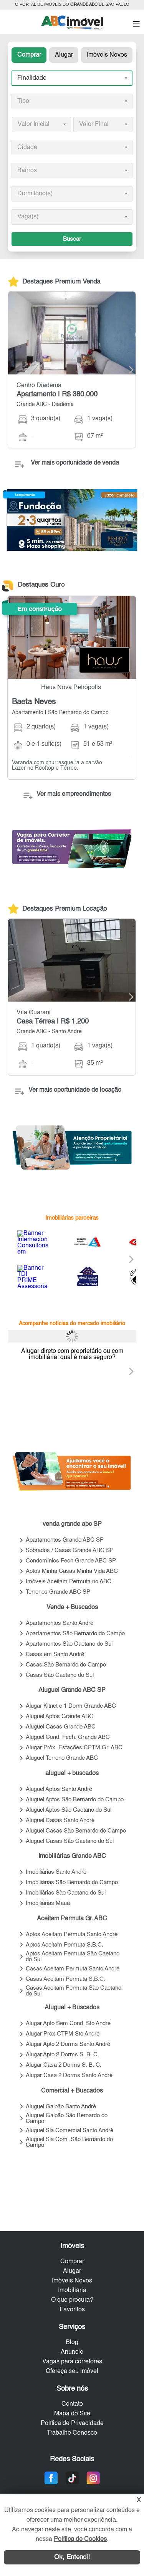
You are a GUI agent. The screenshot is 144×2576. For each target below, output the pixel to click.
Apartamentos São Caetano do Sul (69, 1644)
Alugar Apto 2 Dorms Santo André (68, 2044)
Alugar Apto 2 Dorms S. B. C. (62, 2054)
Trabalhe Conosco (72, 2433)
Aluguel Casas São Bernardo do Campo (76, 1831)
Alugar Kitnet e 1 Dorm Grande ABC (71, 1706)
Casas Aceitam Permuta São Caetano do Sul (73, 1991)
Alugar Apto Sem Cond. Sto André (68, 2023)
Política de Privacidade (72, 2423)
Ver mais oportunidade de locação (74, 1090)
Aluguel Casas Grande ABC (61, 1727)
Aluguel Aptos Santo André (59, 1789)
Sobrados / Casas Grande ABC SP (70, 1550)
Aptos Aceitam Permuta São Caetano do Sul (72, 1956)
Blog (72, 2342)
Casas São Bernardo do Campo (66, 1665)
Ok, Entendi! (72, 2557)
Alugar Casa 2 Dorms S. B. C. (63, 2065)
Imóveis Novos (107, 55)
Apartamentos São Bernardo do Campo (75, 1633)
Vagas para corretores (72, 2362)
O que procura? (72, 2300)
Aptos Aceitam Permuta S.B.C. (64, 1945)
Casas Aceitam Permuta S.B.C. (65, 1979)
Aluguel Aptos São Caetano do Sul (68, 1810)
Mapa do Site (72, 2414)
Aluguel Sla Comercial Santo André (69, 2130)
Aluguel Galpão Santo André (61, 2106)
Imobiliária (72, 2290)
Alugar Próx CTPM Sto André (62, 2034)
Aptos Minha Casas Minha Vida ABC (72, 1571)
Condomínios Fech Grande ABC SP (71, 1561)
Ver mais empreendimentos (73, 794)
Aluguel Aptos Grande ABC (59, 1716)
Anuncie (72, 2352)
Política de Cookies (80, 2539)
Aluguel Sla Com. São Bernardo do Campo (69, 2142)
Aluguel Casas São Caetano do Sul (70, 1841)
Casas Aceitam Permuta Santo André (72, 1969)
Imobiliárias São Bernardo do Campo (72, 1882)
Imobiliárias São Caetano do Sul (66, 1893)
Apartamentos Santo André (59, 1623)
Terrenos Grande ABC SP (58, 1592)
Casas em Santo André (55, 1654)
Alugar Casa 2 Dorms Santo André (69, 2075)
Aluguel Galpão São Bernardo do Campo (67, 2118)
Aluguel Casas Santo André (60, 1820)
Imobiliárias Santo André (56, 1872)
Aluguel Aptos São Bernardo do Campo (75, 1799)
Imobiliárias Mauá (48, 1903)
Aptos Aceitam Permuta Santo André (72, 1934)
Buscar (72, 239)
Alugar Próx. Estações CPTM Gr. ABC (74, 1747)
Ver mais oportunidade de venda (75, 463)
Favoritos (72, 2310)
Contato (72, 2404)
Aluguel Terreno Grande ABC (62, 1758)
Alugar (64, 55)
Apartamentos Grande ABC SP (65, 1540)
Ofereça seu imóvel (72, 2371)
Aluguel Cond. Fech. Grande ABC (68, 1737)
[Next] (126, 369)
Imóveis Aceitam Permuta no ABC (68, 1581)
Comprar (29, 55)
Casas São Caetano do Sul (60, 1675)
